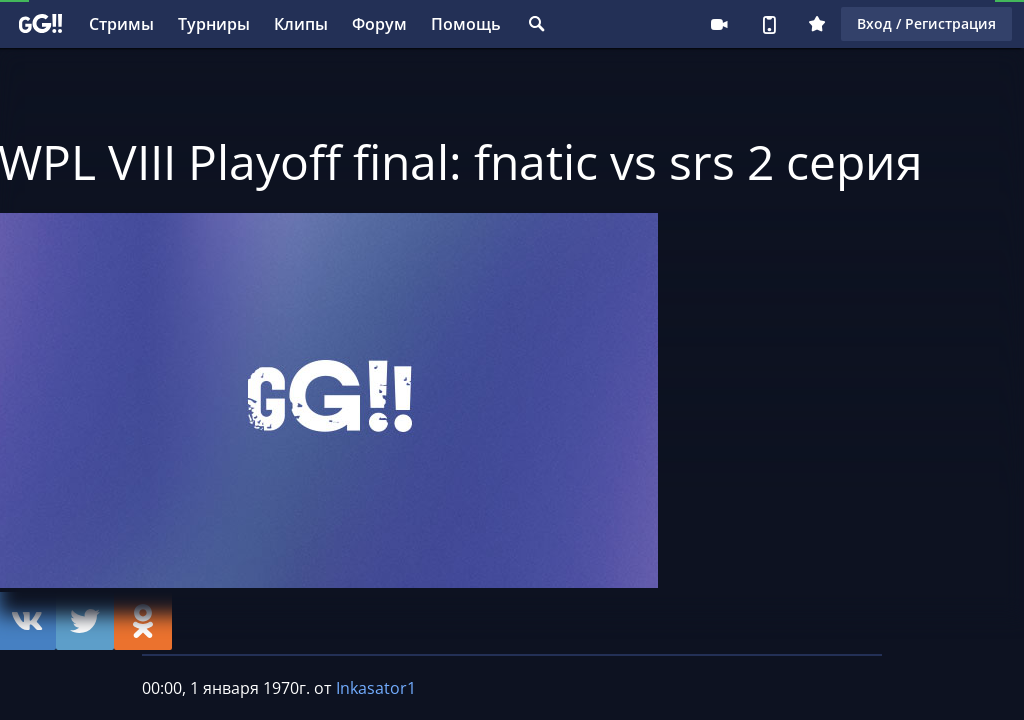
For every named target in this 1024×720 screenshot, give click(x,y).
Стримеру (719, 24)
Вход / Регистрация (926, 23)
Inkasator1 (376, 688)
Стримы (121, 24)
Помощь (466, 24)
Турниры (214, 24)
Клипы (301, 24)
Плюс (817, 24)
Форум (379, 24)
